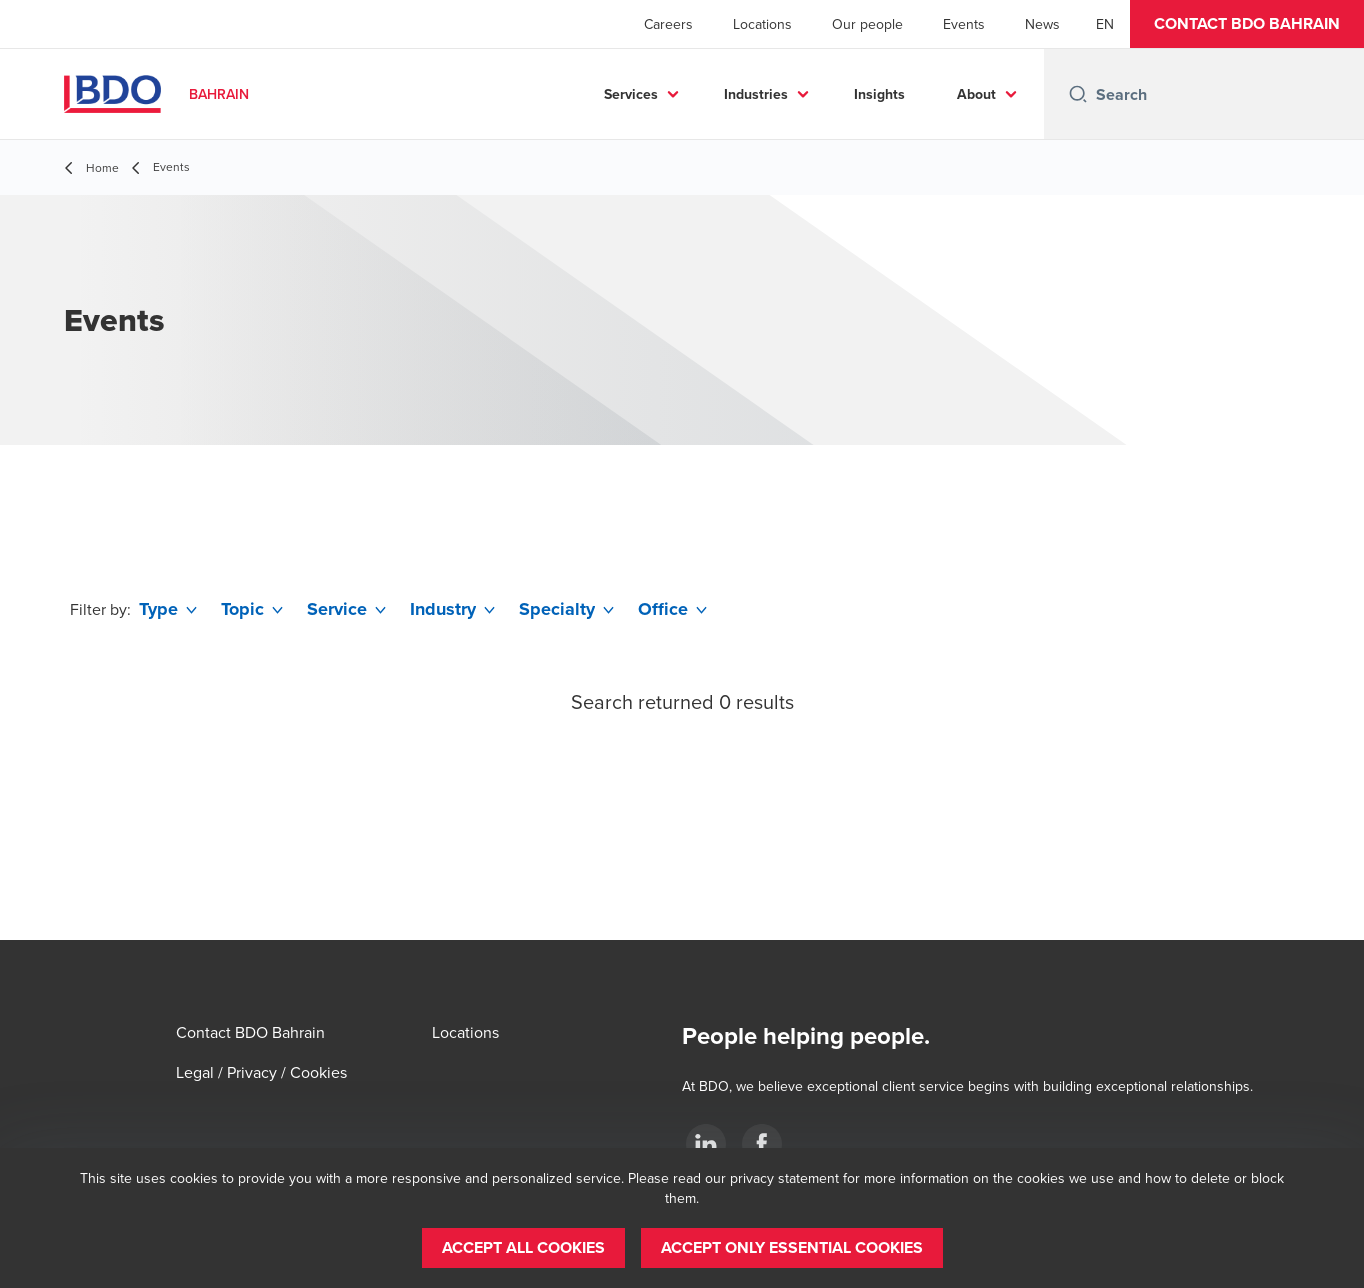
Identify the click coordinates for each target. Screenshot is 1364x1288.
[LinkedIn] (706, 1144)
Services (631, 94)
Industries (756, 94)
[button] (1247, 24)
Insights (879, 94)
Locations (762, 24)
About (976, 94)
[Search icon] (1078, 94)
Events (964, 24)
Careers (668, 24)
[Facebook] (762, 1144)
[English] (1105, 24)
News (1042, 24)
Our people (867, 24)
